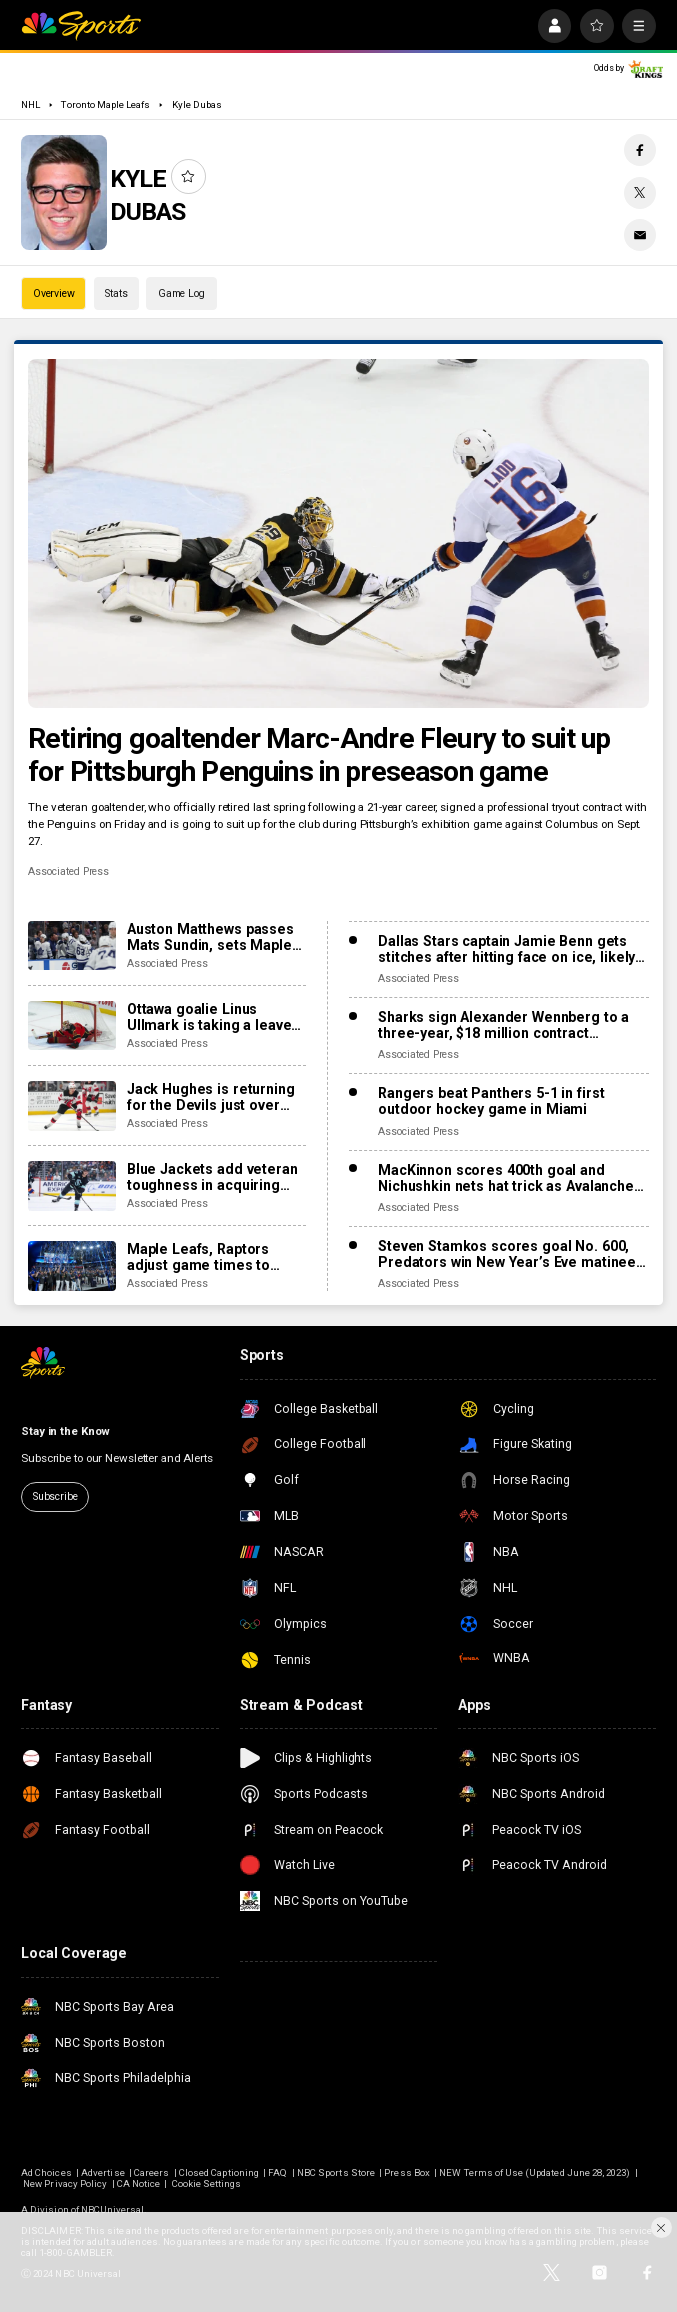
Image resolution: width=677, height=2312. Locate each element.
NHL (30, 104)
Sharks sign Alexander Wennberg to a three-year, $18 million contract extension (503, 1025)
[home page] (81, 25)
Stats (116, 293)
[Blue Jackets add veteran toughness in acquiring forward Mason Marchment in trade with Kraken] (72, 1186)
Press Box (406, 2172)
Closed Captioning (219, 2172)
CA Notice (138, 2183)
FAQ (277, 2172)
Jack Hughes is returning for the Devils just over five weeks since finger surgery (211, 1097)
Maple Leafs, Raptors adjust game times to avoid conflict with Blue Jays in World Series (204, 1257)
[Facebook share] (640, 150)
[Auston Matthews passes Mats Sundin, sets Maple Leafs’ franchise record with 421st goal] (72, 946)
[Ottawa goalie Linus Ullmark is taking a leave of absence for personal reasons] (72, 1026)
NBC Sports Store (336, 2172)
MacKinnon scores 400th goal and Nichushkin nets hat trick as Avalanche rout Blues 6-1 (506, 1178)
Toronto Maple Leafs (105, 104)
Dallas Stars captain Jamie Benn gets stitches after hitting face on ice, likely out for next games (506, 949)
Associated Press (68, 871)
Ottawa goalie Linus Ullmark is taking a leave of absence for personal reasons (209, 1017)
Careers (151, 2172)
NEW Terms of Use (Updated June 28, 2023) (534, 2172)
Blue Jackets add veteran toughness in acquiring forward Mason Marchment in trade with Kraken (212, 1177)
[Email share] (640, 235)
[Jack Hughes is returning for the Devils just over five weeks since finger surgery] (72, 1106)
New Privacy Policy (65, 2183)
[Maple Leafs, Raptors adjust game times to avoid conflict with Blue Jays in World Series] (72, 1266)
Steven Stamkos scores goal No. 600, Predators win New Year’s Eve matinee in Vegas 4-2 (507, 1254)
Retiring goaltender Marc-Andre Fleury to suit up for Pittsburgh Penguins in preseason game (319, 755)
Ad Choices (46, 2172)
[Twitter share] (640, 193)
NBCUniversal (113, 2209)
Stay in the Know (65, 1431)
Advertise (102, 2172)
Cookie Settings (207, 2183)
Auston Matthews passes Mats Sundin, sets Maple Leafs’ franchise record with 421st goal (210, 937)
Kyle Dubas (197, 104)
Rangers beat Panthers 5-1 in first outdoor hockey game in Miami (491, 1101)
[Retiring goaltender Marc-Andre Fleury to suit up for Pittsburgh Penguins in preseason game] (338, 533)
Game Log (181, 293)
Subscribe (55, 1496)
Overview (54, 293)
